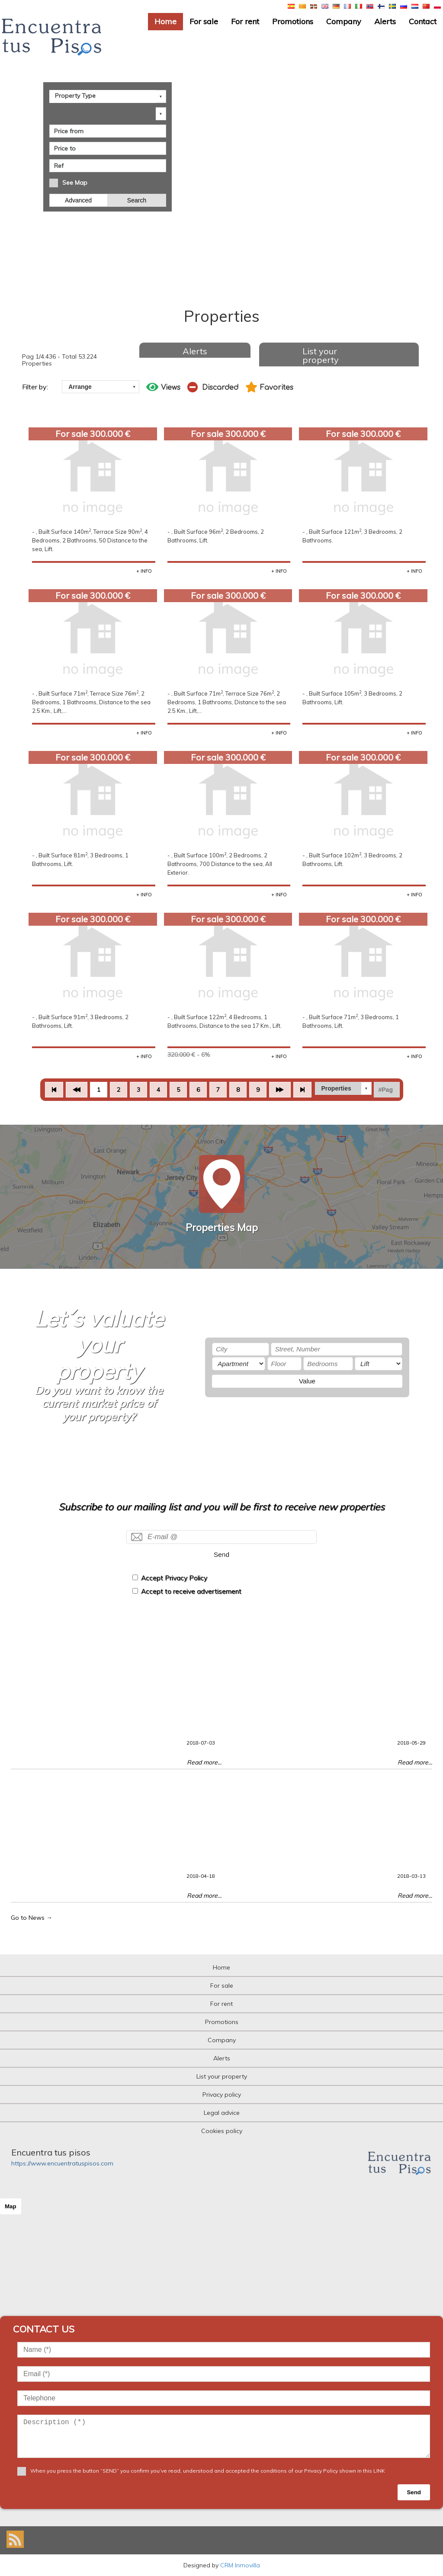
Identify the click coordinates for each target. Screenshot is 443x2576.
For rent (245, 21)
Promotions (292, 21)
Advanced (78, 199)
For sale (203, 21)
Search (137, 199)
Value (307, 1381)
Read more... (204, 1762)
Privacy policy (221, 2094)
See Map (75, 182)
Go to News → (31, 1918)
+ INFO (144, 571)
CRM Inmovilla (240, 2565)
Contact (423, 21)
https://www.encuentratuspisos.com (62, 2163)
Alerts (385, 21)
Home (165, 21)
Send (221, 1554)
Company (343, 21)
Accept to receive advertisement (191, 1591)
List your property (320, 355)
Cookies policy (221, 2131)
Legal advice (222, 2113)
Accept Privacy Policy (174, 1578)
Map (10, 2206)
